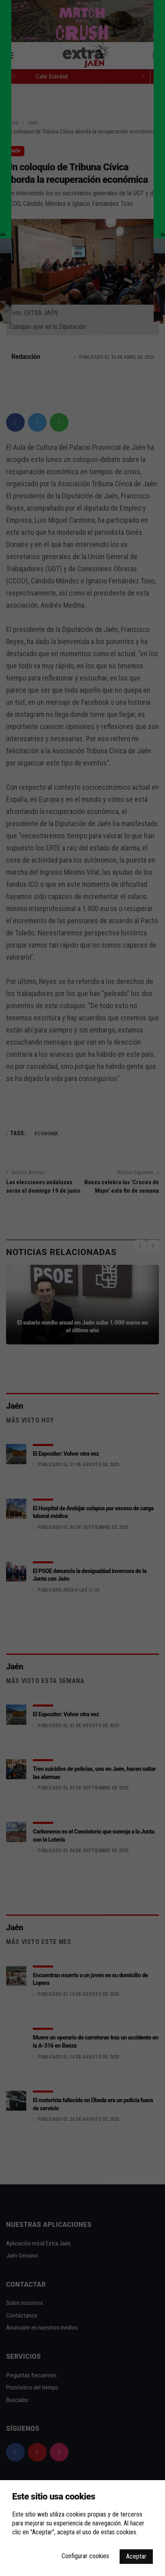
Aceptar (136, 2556)
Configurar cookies (85, 2556)
